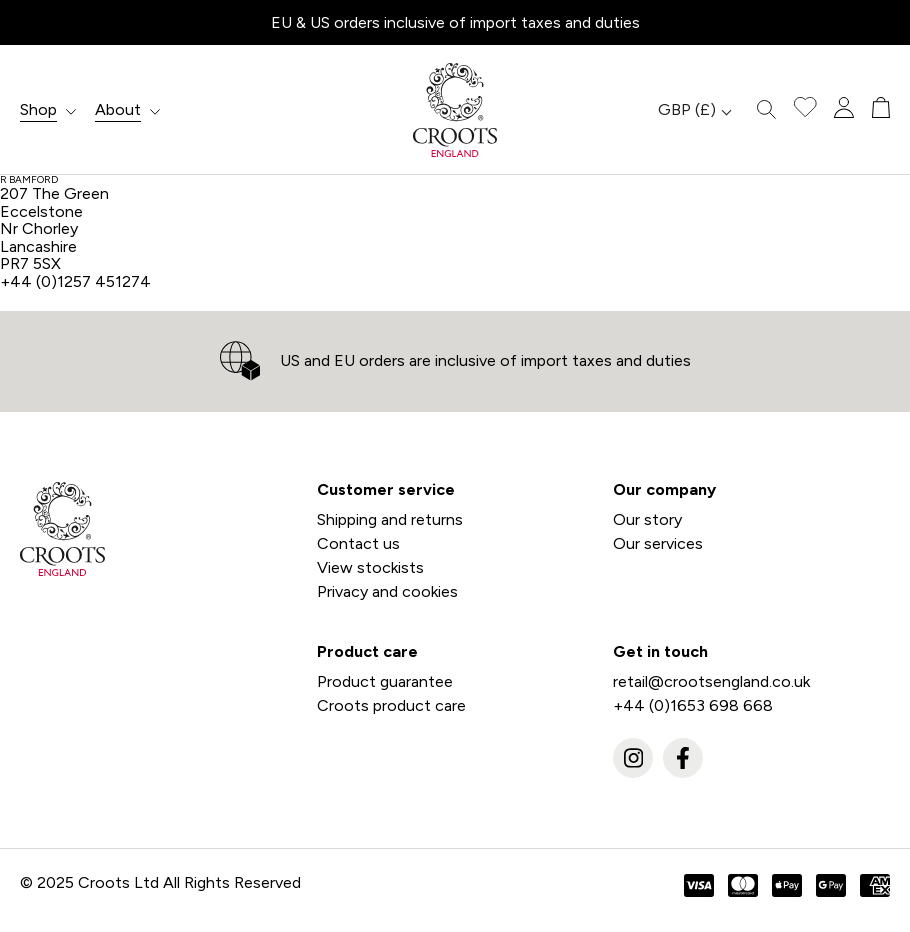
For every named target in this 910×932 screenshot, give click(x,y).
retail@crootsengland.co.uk (711, 681)
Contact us (358, 543)
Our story (647, 519)
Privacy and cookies (387, 591)
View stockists (370, 567)
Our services (658, 543)
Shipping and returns (390, 519)
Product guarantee (385, 681)
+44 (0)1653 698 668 (693, 705)
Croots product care (391, 705)
